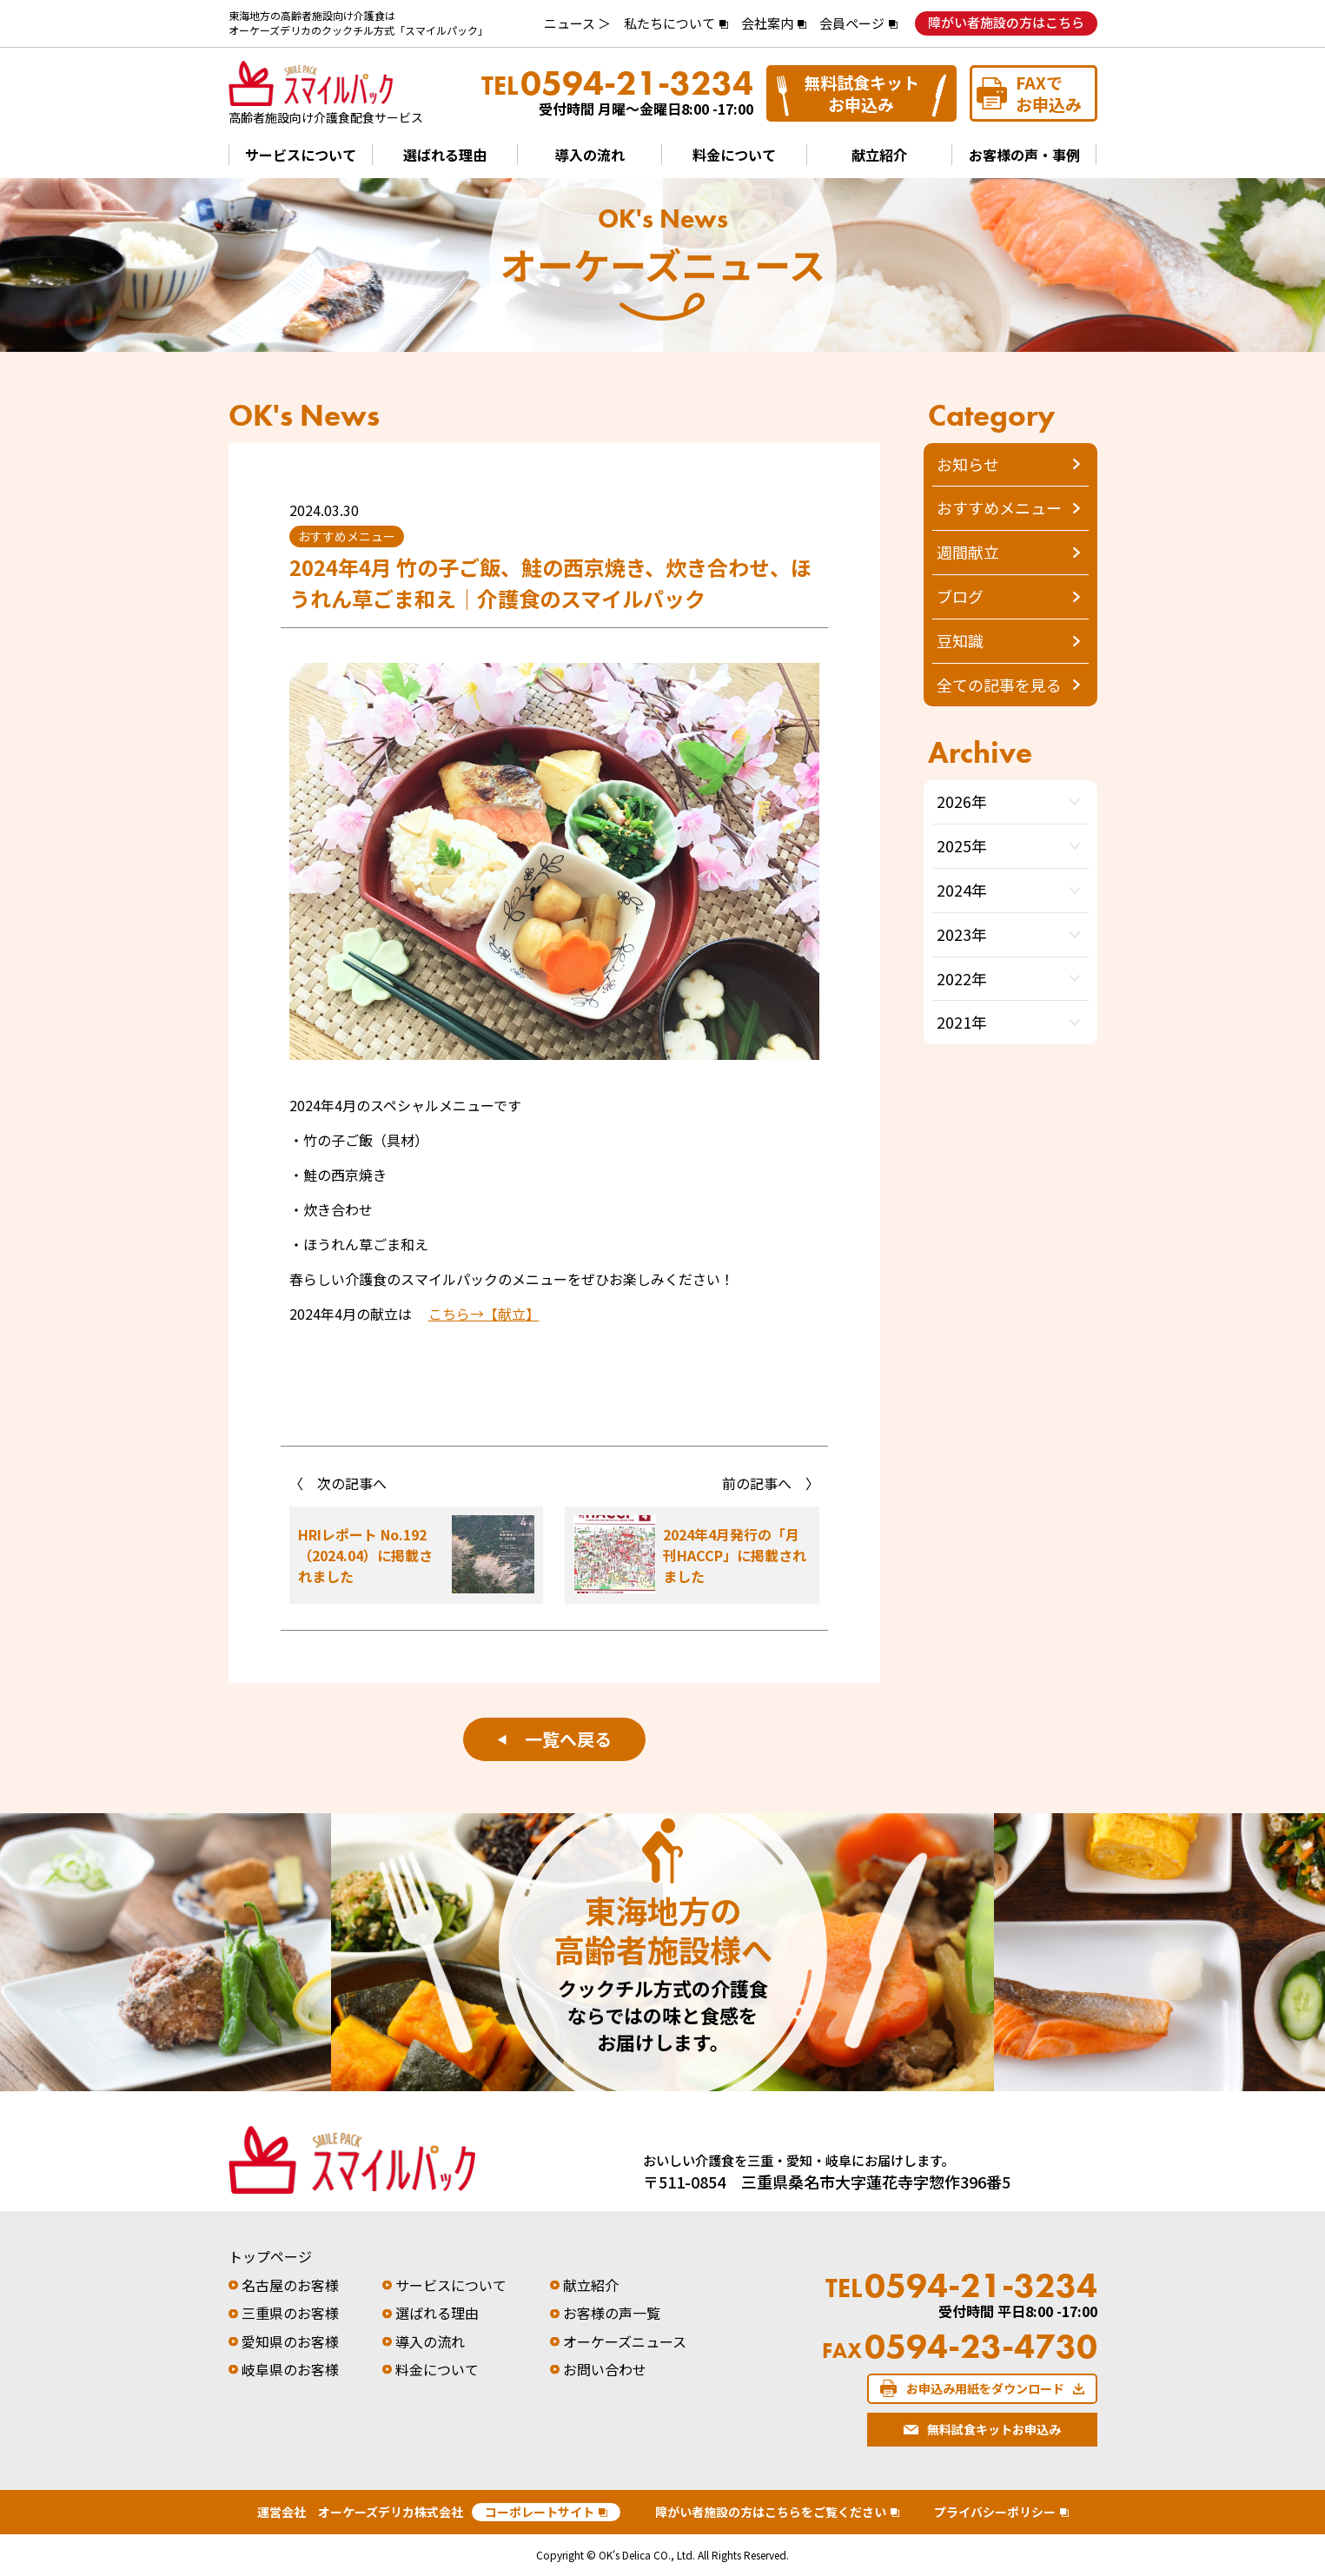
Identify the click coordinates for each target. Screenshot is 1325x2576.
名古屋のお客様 (290, 2285)
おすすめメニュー (999, 507)
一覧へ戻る (554, 1739)
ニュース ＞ (577, 23)
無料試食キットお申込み (861, 93)
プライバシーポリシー (995, 2511)
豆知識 (960, 640)
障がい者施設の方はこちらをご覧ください (770, 2511)
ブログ (960, 596)
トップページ (270, 2256)
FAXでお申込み (1049, 93)
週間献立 (968, 551)
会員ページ (851, 23)
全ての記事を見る (999, 684)
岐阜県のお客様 (290, 2369)
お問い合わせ (604, 2369)
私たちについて (669, 23)
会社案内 (767, 23)
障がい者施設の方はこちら (1006, 22)
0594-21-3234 (617, 83)
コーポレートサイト (539, 2511)
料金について (734, 154)
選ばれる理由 (445, 154)
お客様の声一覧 (611, 2312)
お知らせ (968, 464)
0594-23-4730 (959, 2347)
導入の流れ (590, 154)
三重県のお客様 (290, 2312)
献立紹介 (879, 154)
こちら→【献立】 (484, 1313)
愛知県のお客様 (290, 2341)
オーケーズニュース (624, 2341)
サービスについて (300, 154)
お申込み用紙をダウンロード (985, 2388)
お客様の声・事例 (1024, 154)
